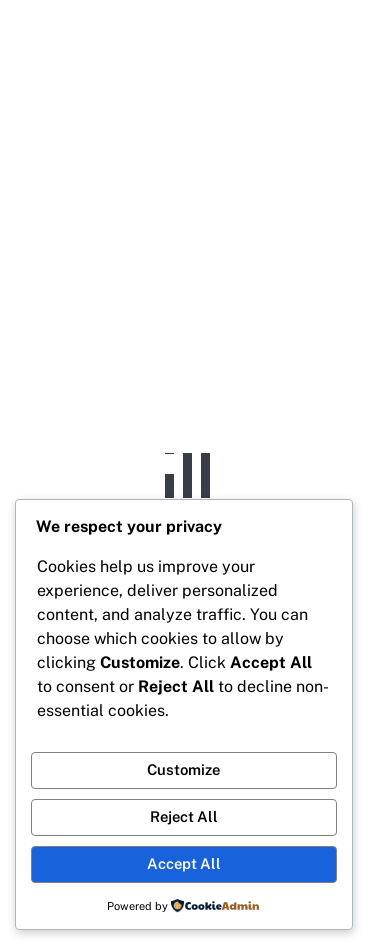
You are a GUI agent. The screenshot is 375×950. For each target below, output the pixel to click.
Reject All (184, 816)
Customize (183, 769)
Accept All (184, 863)
